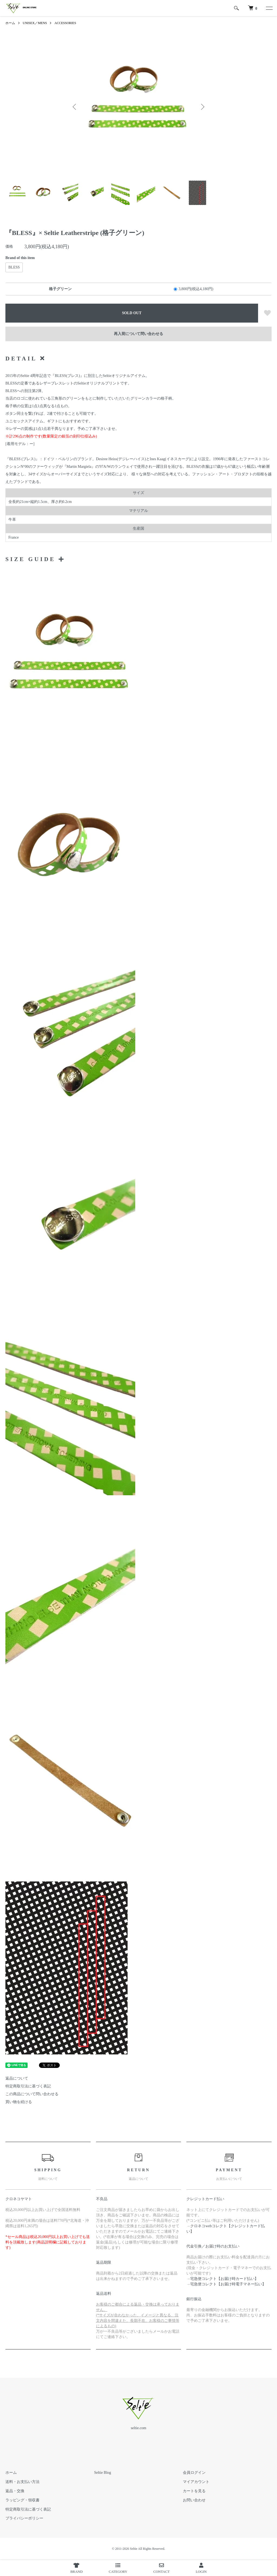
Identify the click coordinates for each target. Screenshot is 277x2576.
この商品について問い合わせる (31, 2094)
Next (202, 107)
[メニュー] (269, 8)
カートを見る (194, 2491)
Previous (75, 107)
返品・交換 (14, 2491)
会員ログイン (194, 2473)
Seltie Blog (102, 2473)
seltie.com (138, 2428)
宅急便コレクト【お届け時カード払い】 (224, 2279)
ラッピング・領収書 (22, 2500)
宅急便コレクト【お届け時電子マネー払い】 (228, 2284)
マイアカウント (196, 2482)
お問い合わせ (194, 2500)
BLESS (14, 267)
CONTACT (161, 2568)
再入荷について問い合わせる (138, 334)
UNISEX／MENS (35, 23)
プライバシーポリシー (24, 2518)
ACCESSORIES (65, 23)
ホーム (10, 23)
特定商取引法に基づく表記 (28, 2086)
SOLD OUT (131, 313)
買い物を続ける (18, 2102)
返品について (16, 2078)
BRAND (76, 2568)
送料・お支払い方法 (22, 2482)
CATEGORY (118, 2568)
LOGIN (201, 2568)
